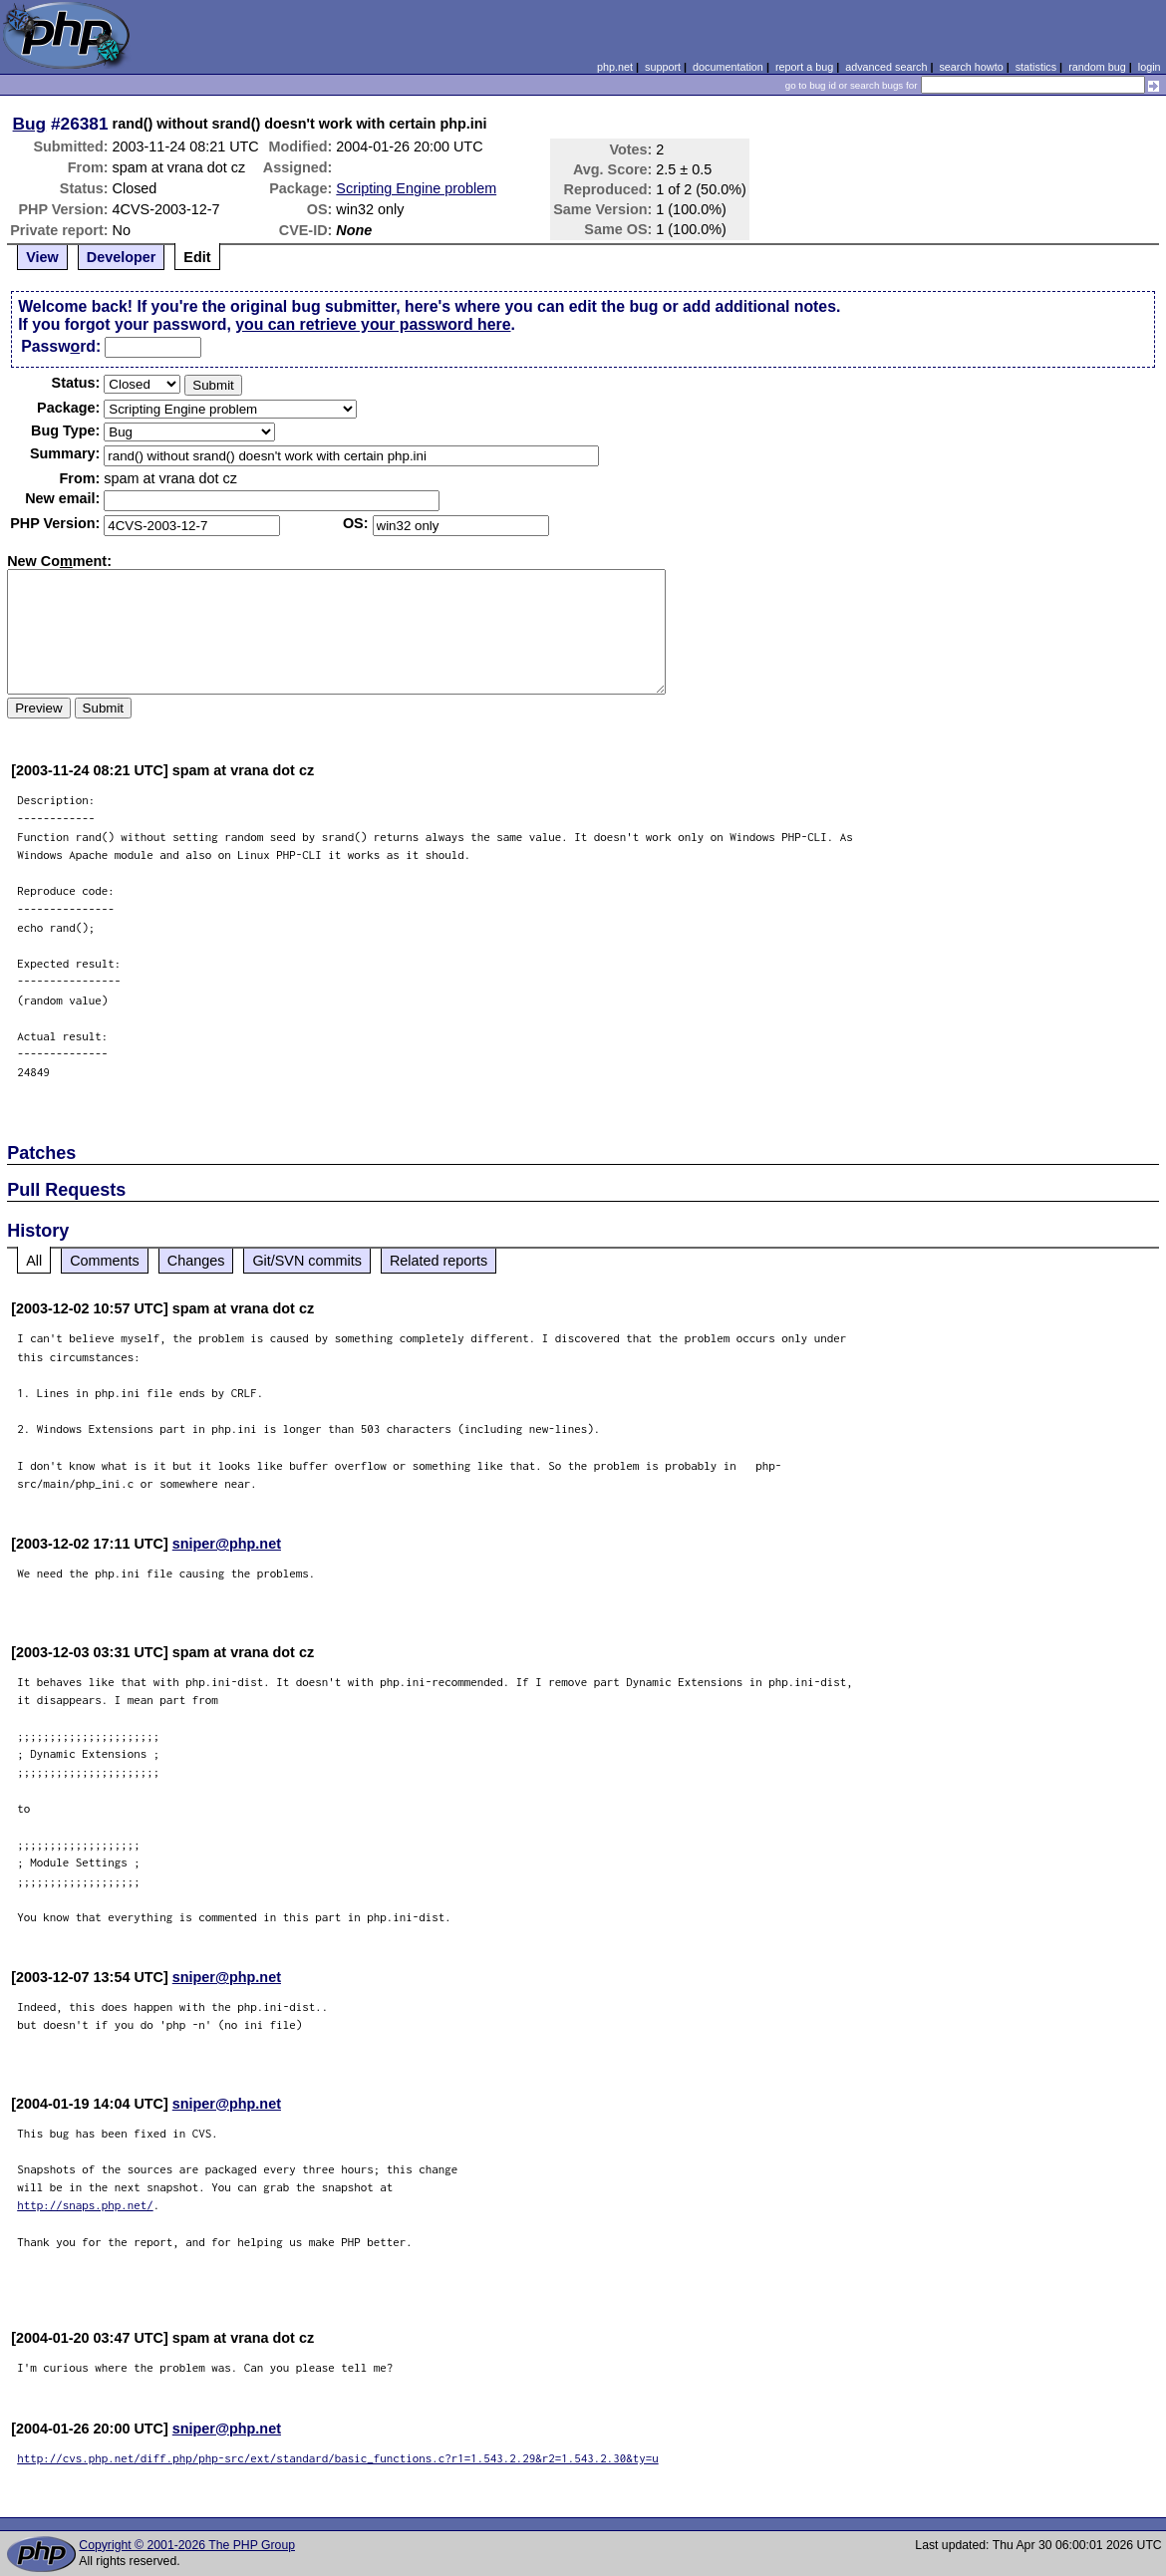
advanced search (886, 67)
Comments (105, 1261)
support (663, 67)
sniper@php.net (226, 1544)
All (34, 1261)
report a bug (804, 67)
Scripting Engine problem (416, 188)
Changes (196, 1261)
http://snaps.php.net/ (85, 2204)
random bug (1097, 67)
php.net (615, 67)
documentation (728, 67)
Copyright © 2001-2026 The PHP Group (187, 2545)
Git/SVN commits (307, 1261)
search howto (971, 67)
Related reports (438, 1261)
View (42, 257)
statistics (1036, 67)
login (1149, 67)
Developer (121, 257)
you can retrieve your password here (372, 324)
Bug (30, 124)
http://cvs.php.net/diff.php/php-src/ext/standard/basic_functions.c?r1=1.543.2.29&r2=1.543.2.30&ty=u (338, 2457)
